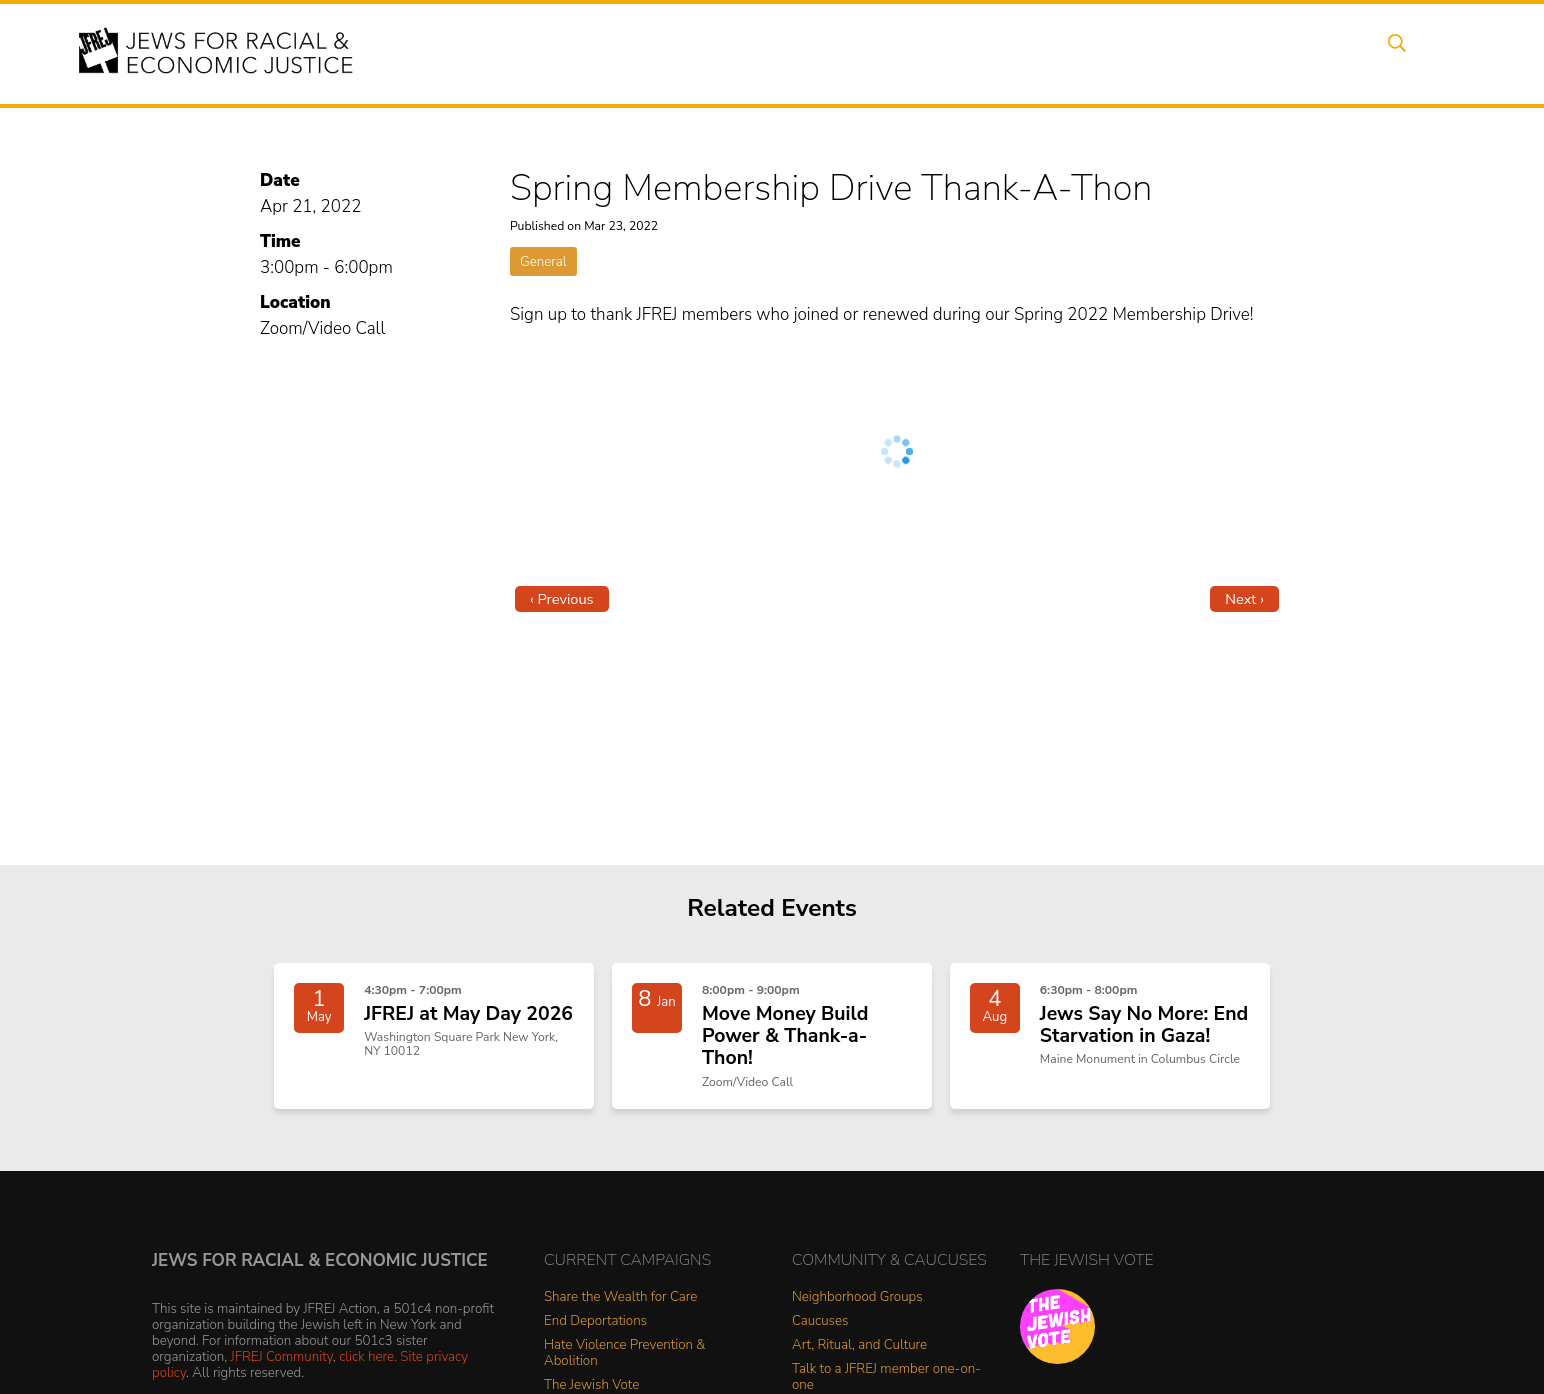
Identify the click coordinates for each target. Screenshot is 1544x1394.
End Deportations (595, 1329)
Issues (851, 53)
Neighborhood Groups (857, 1305)
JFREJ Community (282, 1364)
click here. (368, 1364)
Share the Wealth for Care (620, 1305)
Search (1413, 53)
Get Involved (1156, 53)
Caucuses (820, 1329)
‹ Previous (562, 599)
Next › (1244, 599)
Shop (1337, 53)
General (543, 261)
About (693, 53)
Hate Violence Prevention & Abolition (624, 1361)
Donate (1260, 53)
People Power (955, 53)
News (1058, 53)
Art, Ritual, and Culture (859, 1353)
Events (772, 53)
